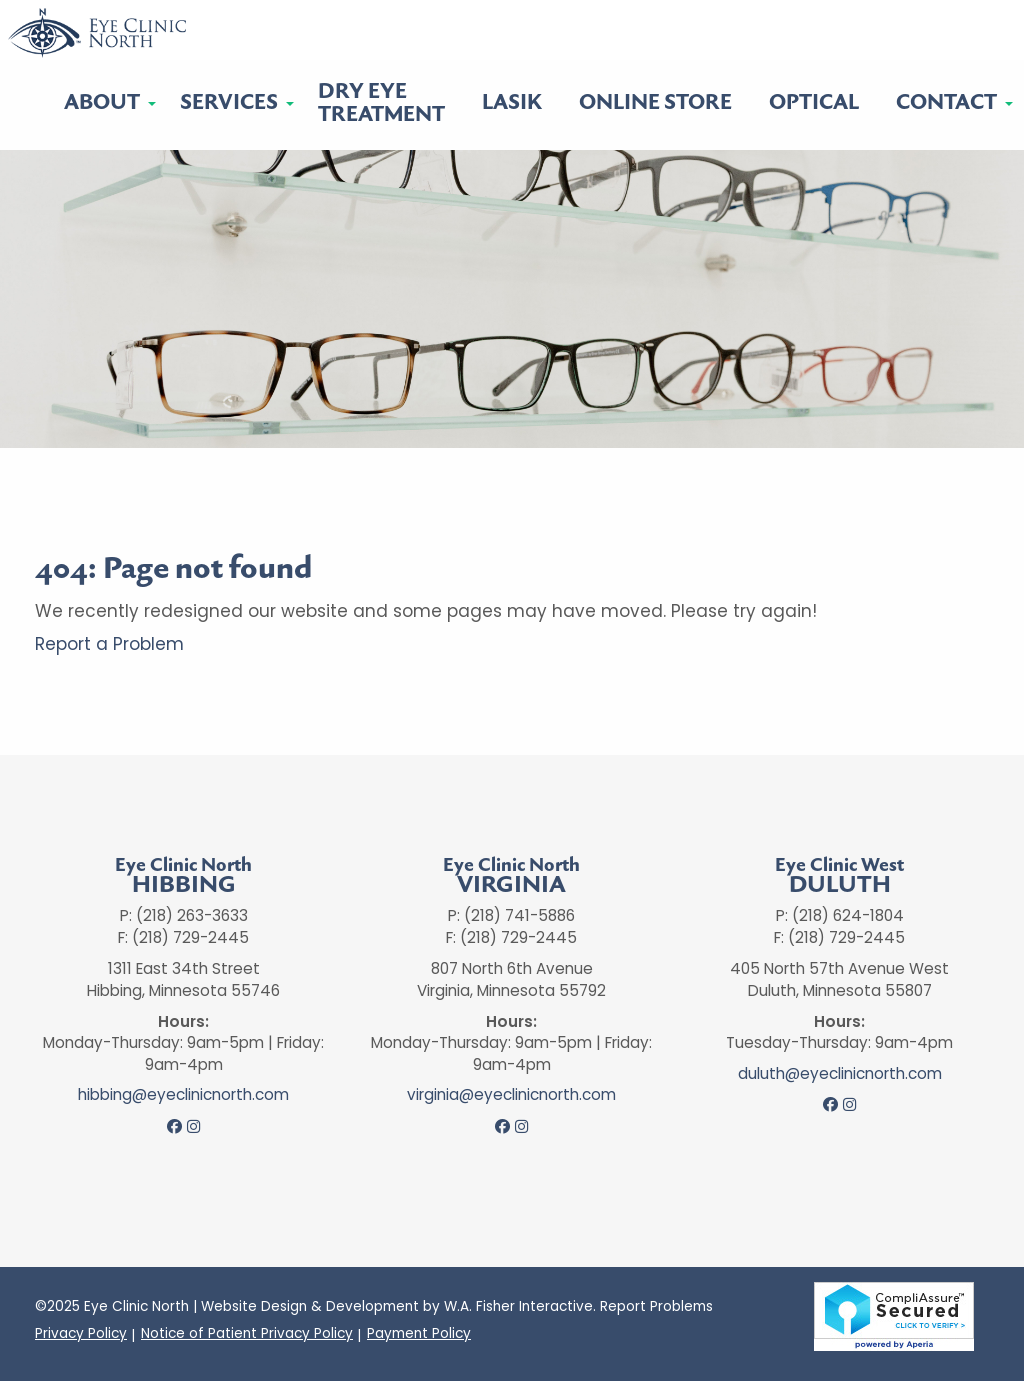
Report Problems (656, 1306)
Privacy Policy (81, 1334)
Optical (814, 102)
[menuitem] (103, 103)
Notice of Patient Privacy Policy (247, 1334)
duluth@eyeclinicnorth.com (840, 1074)
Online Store (655, 102)
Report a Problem (109, 644)
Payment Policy (419, 1334)
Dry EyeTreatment (381, 103)
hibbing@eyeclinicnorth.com (183, 1095)
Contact (946, 102)
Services (229, 102)
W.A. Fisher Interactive (518, 1306)
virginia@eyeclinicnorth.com (511, 1095)
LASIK (512, 102)
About (102, 102)
